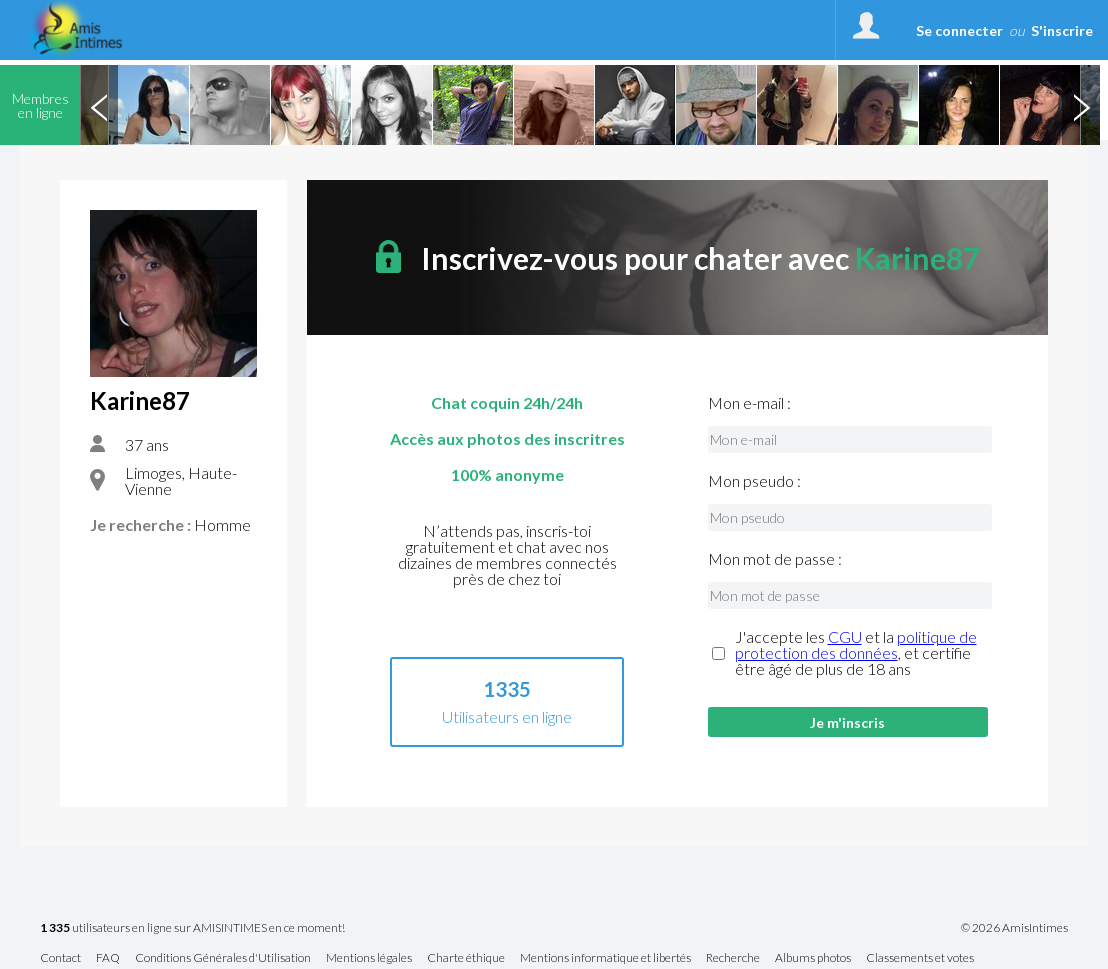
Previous (99, 105)
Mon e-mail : (749, 403)
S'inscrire (1062, 30)
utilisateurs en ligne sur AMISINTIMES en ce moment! (192, 928)
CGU (845, 636)
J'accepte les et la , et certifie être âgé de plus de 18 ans (856, 653)
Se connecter (959, 30)
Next (1081, 105)
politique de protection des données (856, 644)
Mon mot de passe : (775, 559)
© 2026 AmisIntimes (1014, 928)
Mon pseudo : (754, 481)
